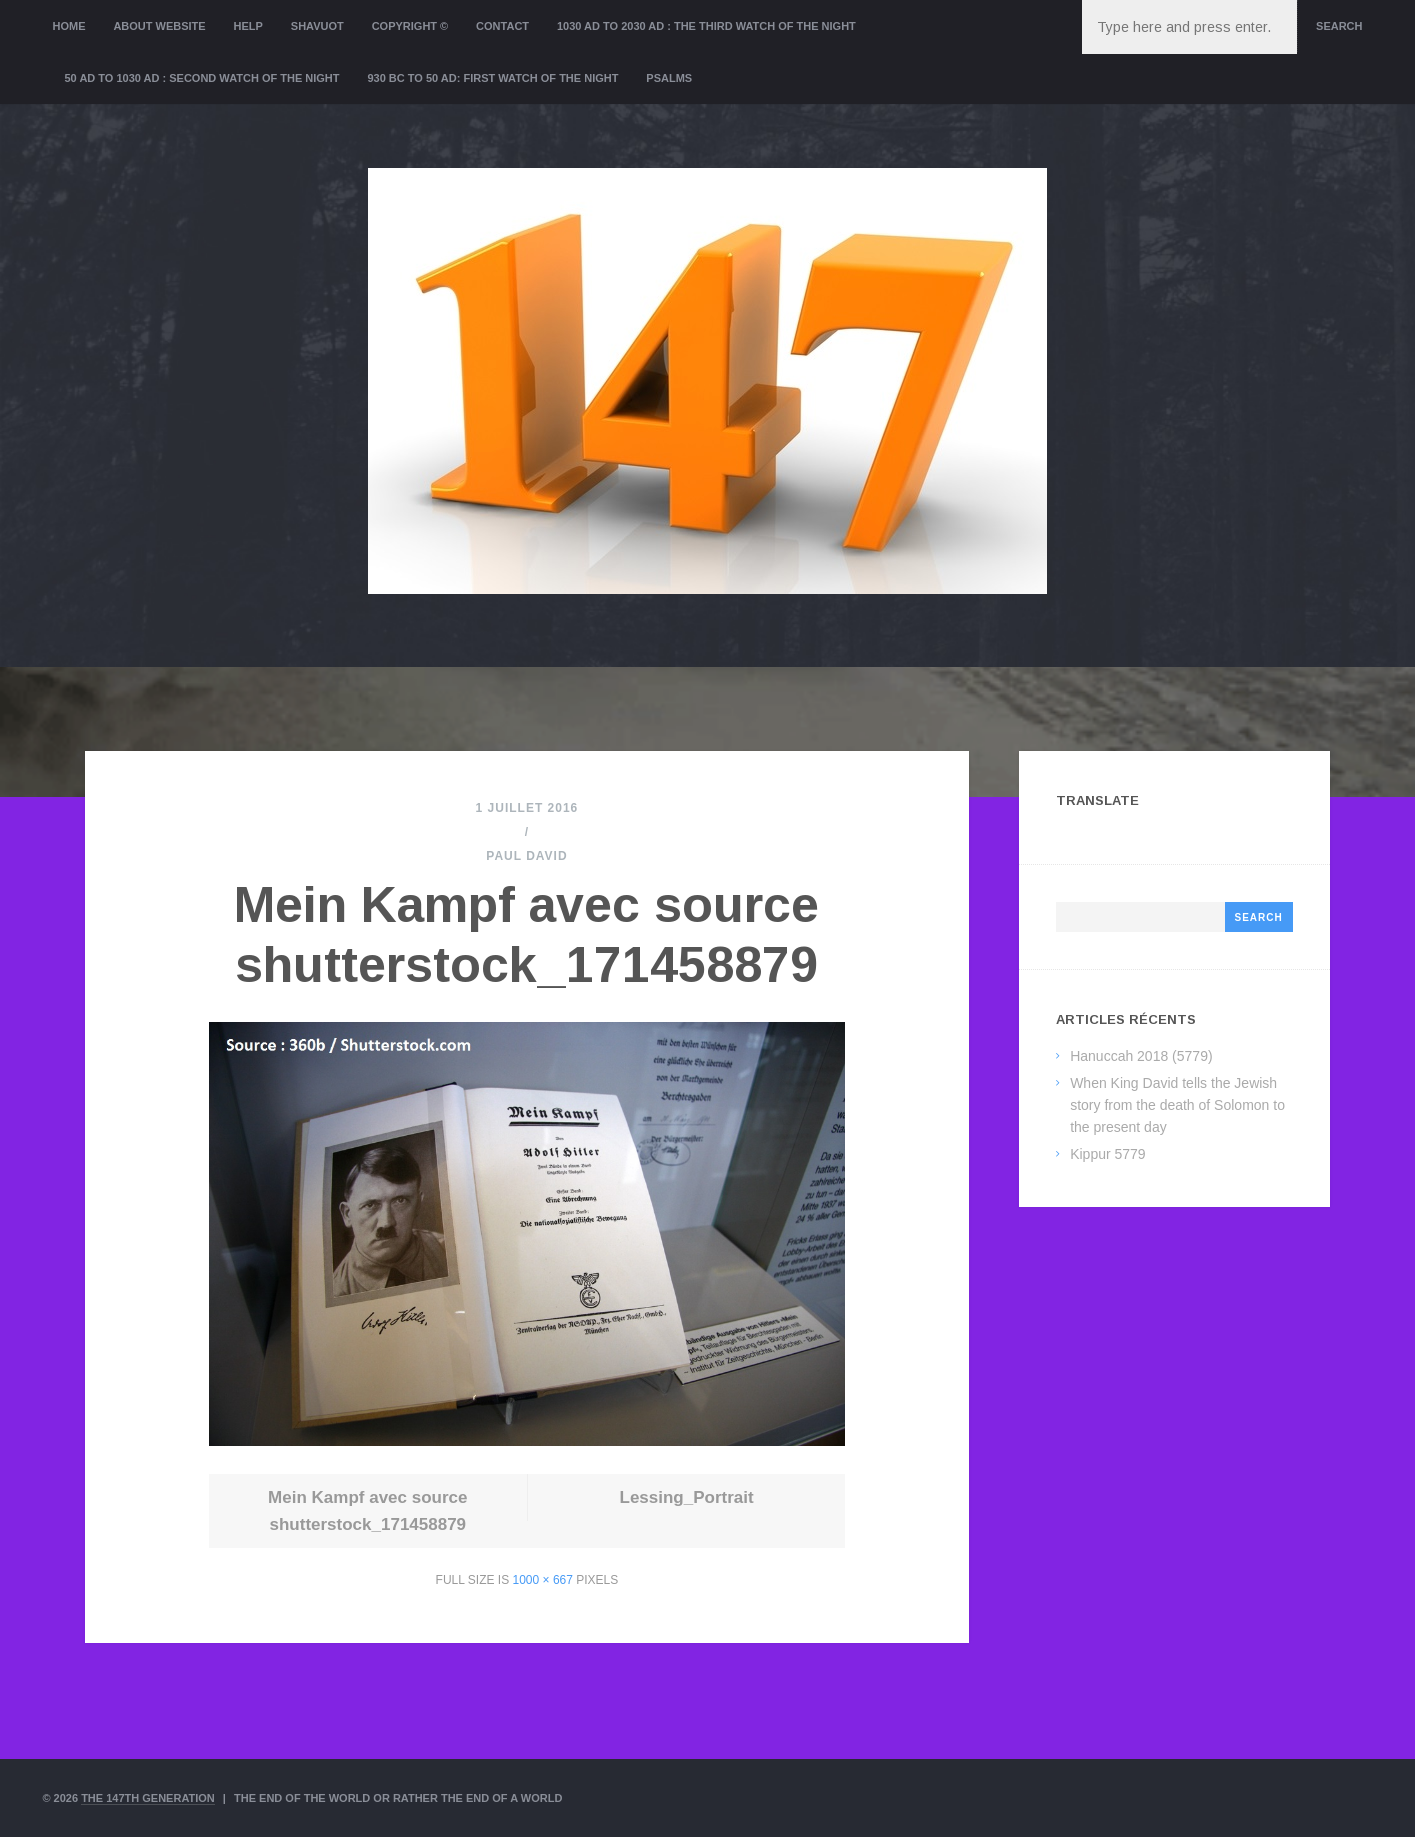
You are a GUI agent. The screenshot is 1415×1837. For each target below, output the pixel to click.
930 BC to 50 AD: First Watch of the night (492, 78)
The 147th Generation (148, 1798)
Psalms (669, 78)
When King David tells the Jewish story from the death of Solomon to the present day (1177, 1105)
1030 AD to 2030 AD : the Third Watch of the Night (706, 26)
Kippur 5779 (1108, 1154)
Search (1339, 26)
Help (248, 26)
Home (69, 26)
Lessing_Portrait (687, 1497)
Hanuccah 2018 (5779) (1141, 1056)
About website (159, 26)
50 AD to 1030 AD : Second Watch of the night (202, 78)
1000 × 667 (543, 1580)
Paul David (526, 856)
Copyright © (410, 26)
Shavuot (317, 26)
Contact (502, 26)
